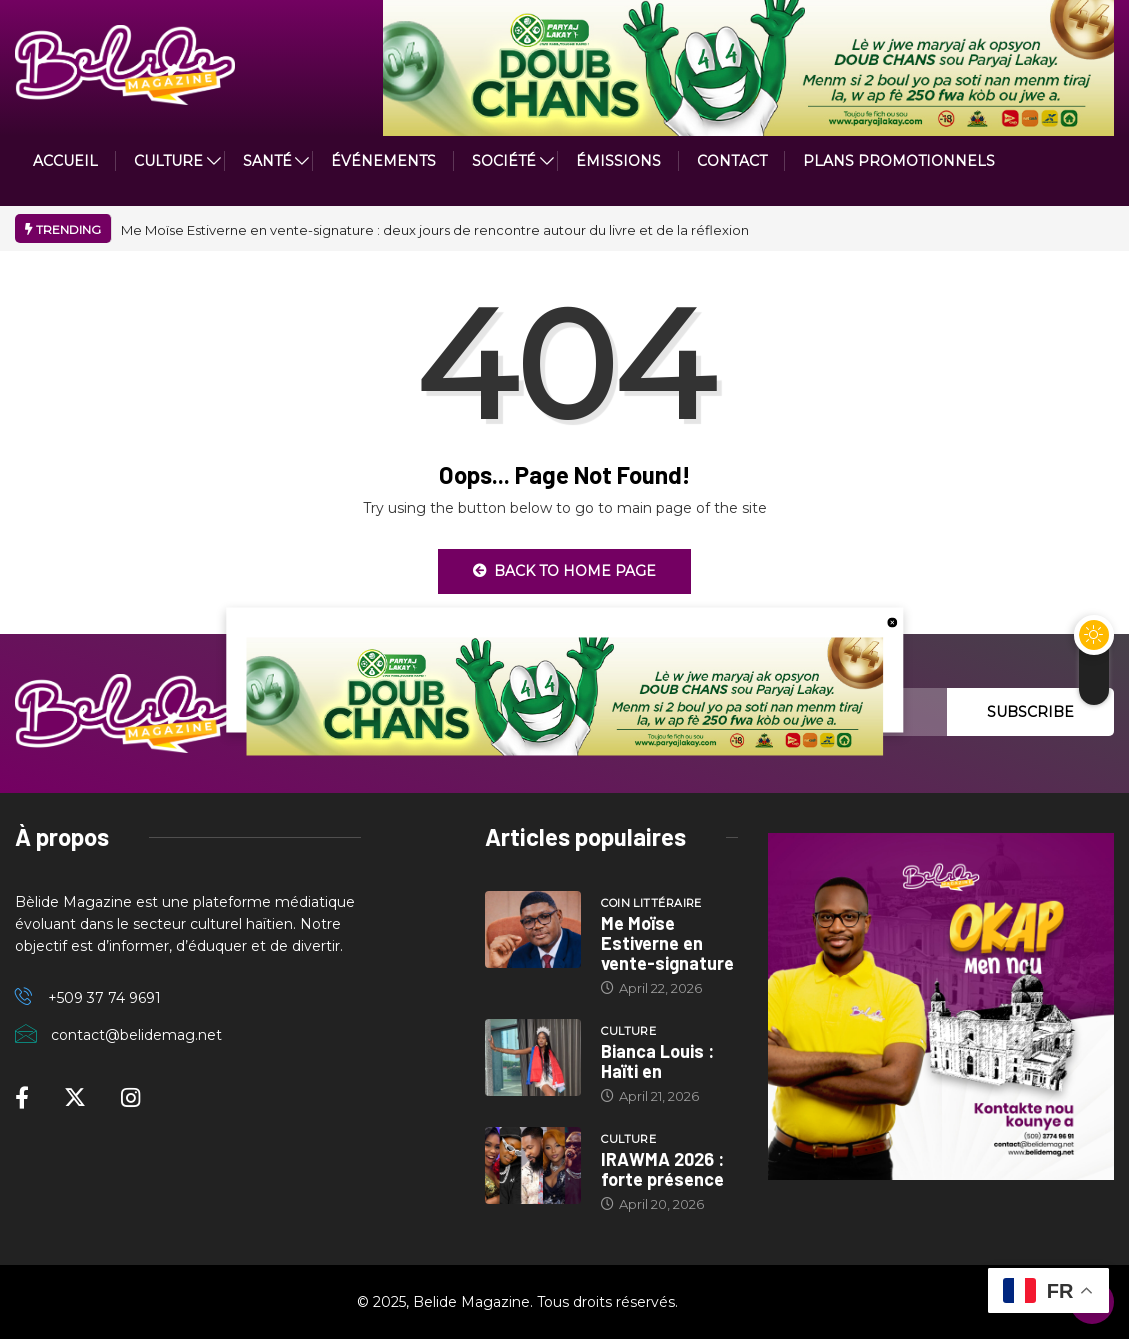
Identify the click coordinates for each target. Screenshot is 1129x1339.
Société (504, 161)
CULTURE (168, 161)
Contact (732, 161)
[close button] (892, 621)
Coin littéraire (651, 903)
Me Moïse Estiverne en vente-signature (667, 943)
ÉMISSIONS (618, 161)
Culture (628, 1031)
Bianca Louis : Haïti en (657, 1061)
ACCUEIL (65, 161)
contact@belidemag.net (136, 1035)
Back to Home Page (564, 571)
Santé (267, 161)
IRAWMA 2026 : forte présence (662, 1169)
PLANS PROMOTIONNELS (899, 161)
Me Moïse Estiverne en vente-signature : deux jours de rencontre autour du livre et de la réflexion (435, 230)
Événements (383, 161)
